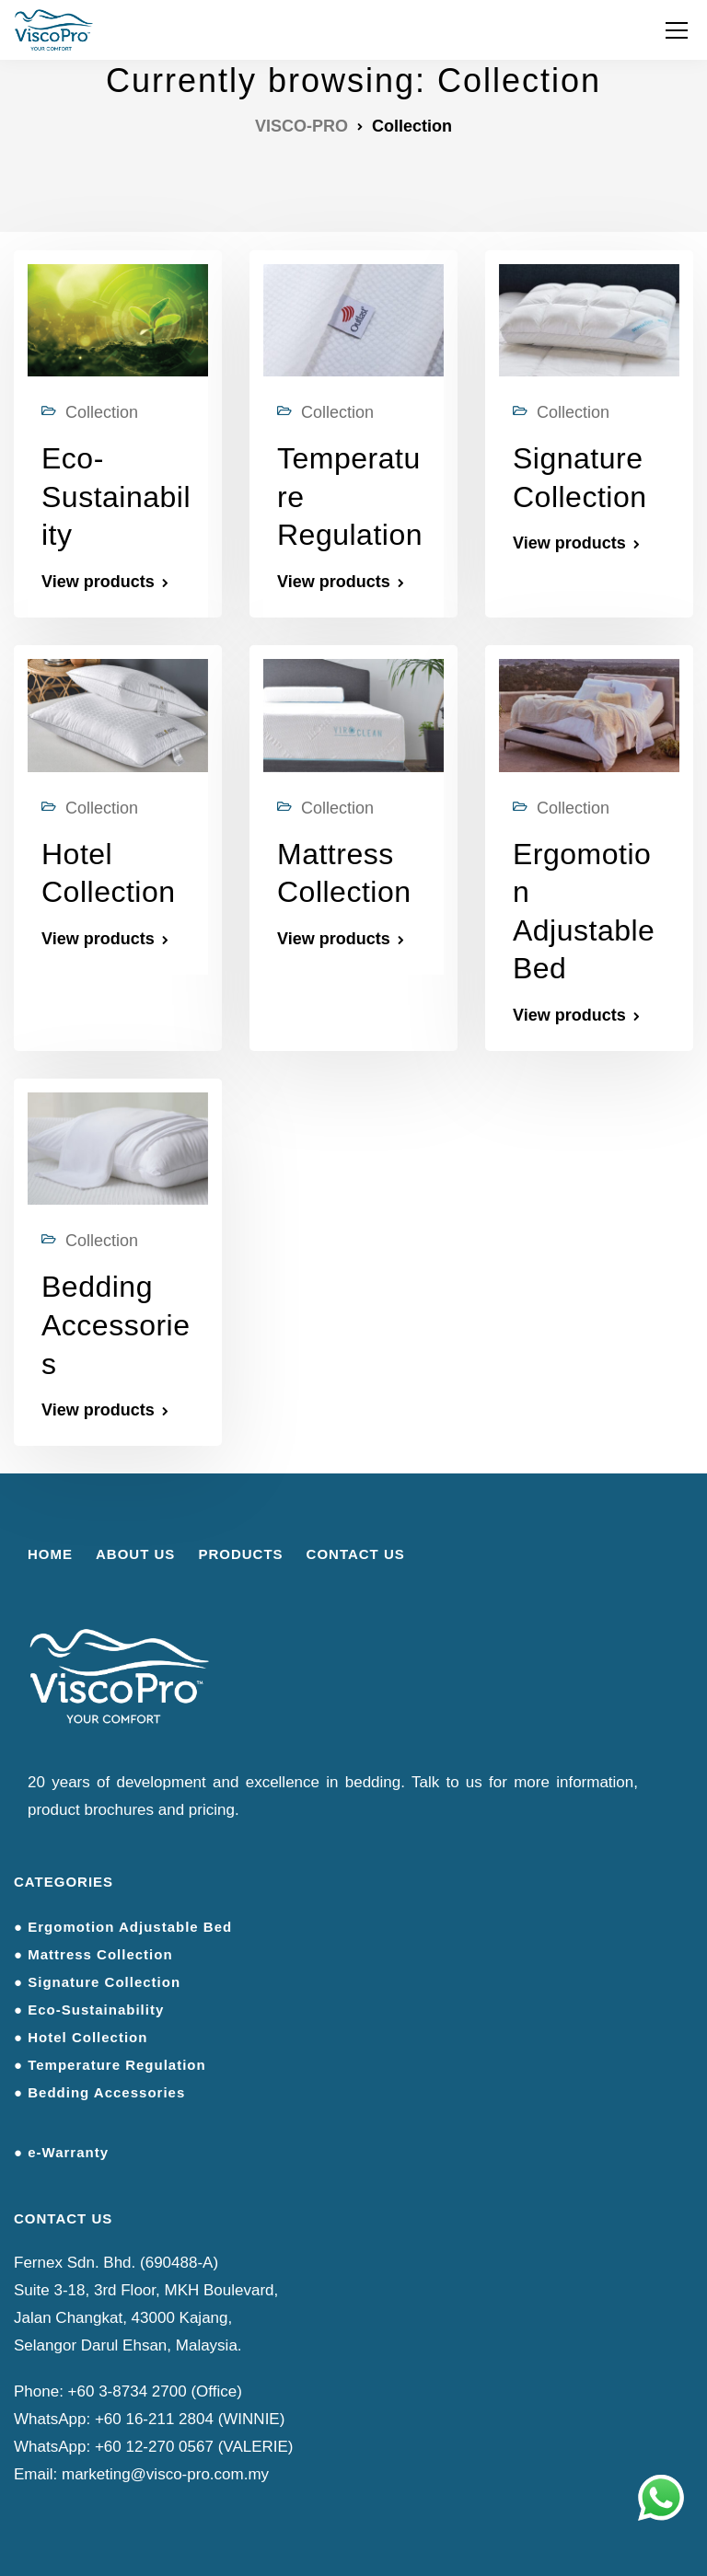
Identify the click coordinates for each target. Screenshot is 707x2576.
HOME (50, 1554)
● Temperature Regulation (110, 2065)
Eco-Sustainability (116, 496)
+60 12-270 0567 (154, 2446)
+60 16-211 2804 (154, 2419)
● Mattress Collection (93, 1954)
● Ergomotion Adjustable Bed (123, 1927)
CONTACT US (356, 1554)
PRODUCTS (240, 1554)
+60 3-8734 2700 (127, 2391)
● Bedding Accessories (99, 2092)
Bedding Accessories (116, 1325)
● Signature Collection (97, 1982)
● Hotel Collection (80, 2037)
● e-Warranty (61, 2152)
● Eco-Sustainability (89, 2009)
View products (98, 581)
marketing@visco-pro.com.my (165, 2474)
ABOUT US (135, 1554)
